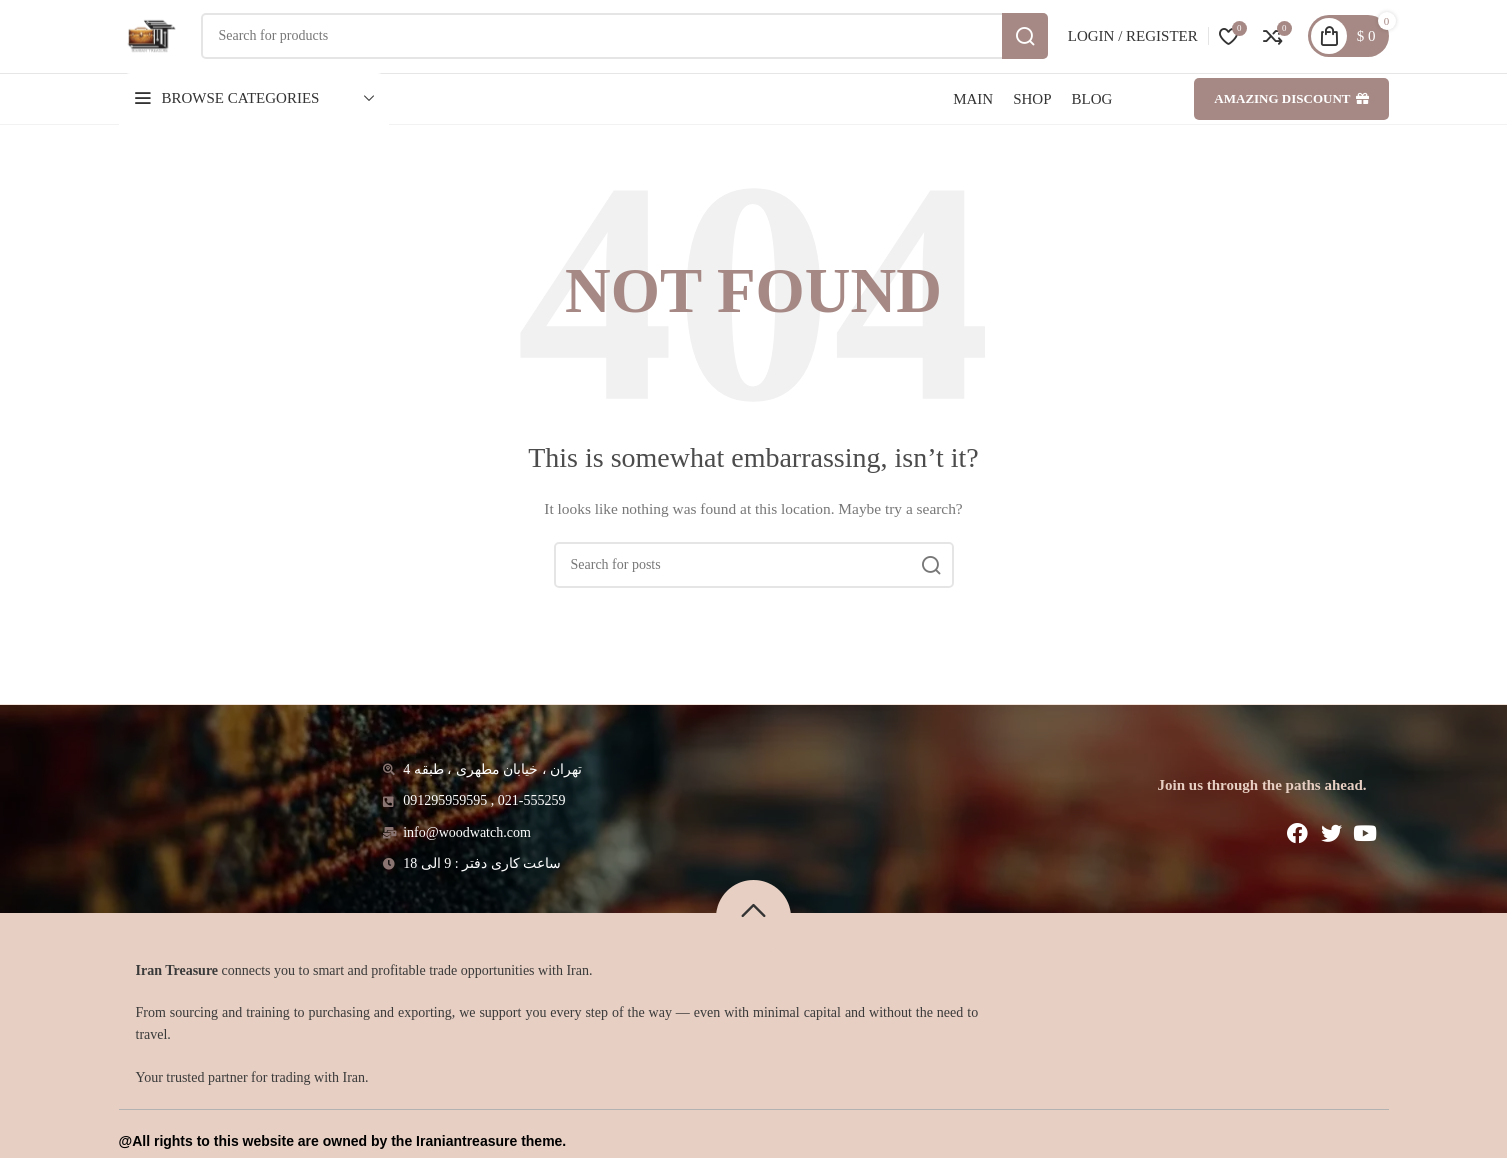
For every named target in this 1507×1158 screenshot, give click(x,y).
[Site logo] (166, 50)
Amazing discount (1291, 130)
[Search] (640, 52)
